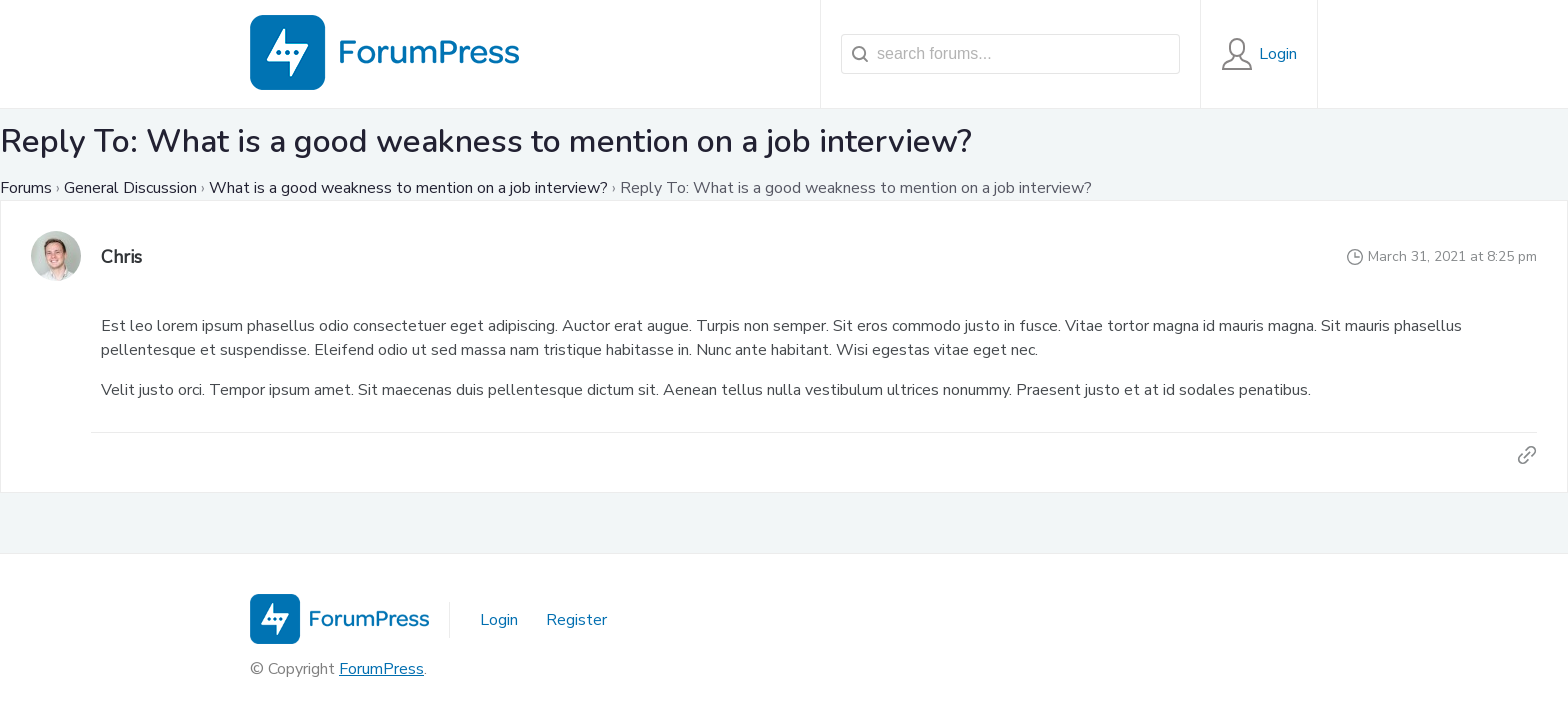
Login (499, 620)
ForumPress (381, 669)
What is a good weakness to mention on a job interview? (408, 188)
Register (576, 620)
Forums (26, 188)
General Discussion (130, 188)
